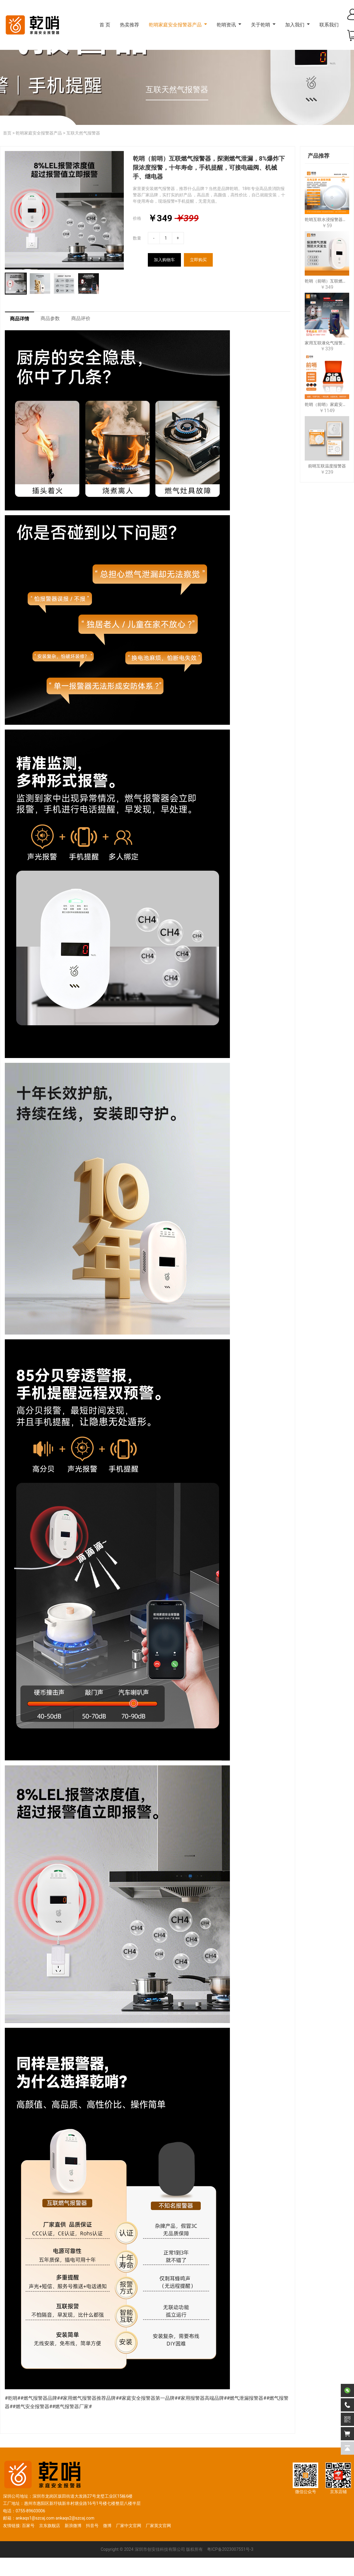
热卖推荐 (129, 25)
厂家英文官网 (158, 2525)
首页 (7, 133)
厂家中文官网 (128, 2525)
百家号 (28, 2525)
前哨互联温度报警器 (327, 465)
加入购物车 (164, 259)
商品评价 (80, 319)
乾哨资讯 (226, 25)
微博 (107, 2525)
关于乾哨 (260, 25)
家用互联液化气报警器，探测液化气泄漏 (327, 342)
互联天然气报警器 (83, 133)
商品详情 (19, 319)
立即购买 (198, 259)
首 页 (104, 25)
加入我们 (294, 25)
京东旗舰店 (49, 2525)
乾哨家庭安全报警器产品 (175, 25)
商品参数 (50, 319)
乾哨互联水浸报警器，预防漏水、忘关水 (327, 219)
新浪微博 (73, 2525)
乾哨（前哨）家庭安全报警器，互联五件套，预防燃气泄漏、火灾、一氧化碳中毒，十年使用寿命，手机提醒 (327, 404)
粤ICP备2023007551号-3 (230, 2549)
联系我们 (329, 25)
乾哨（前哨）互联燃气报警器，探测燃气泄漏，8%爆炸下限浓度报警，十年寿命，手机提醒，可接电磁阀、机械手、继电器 (327, 281)
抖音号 (92, 2525)
